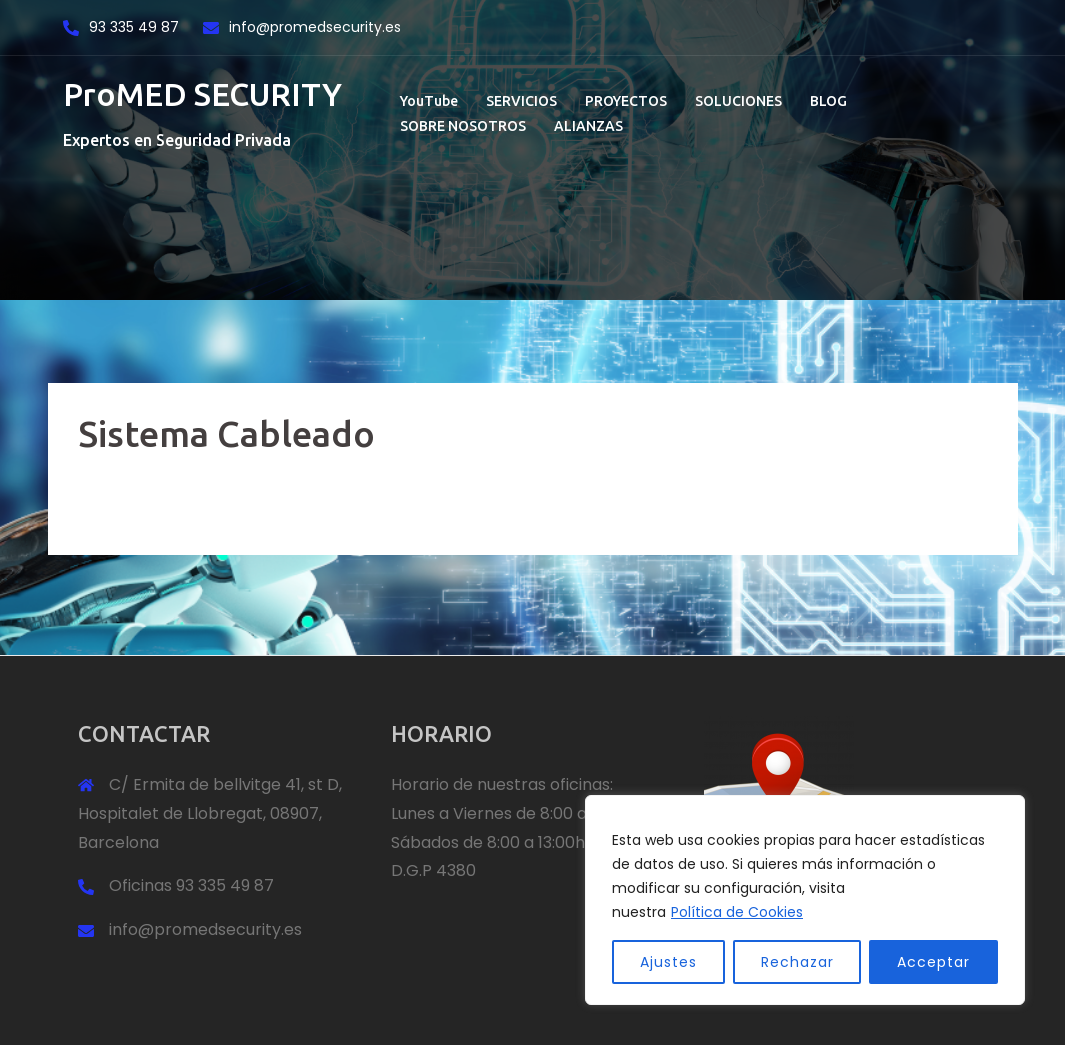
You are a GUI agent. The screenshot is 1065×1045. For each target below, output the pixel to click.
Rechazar (797, 962)
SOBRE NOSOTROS (463, 126)
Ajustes (668, 962)
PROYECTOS (626, 101)
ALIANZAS (588, 126)
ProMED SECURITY (202, 94)
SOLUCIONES (738, 101)
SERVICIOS (521, 101)
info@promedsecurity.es (315, 27)
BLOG (828, 101)
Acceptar (933, 962)
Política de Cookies (737, 912)
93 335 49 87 (136, 27)
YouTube (429, 101)
